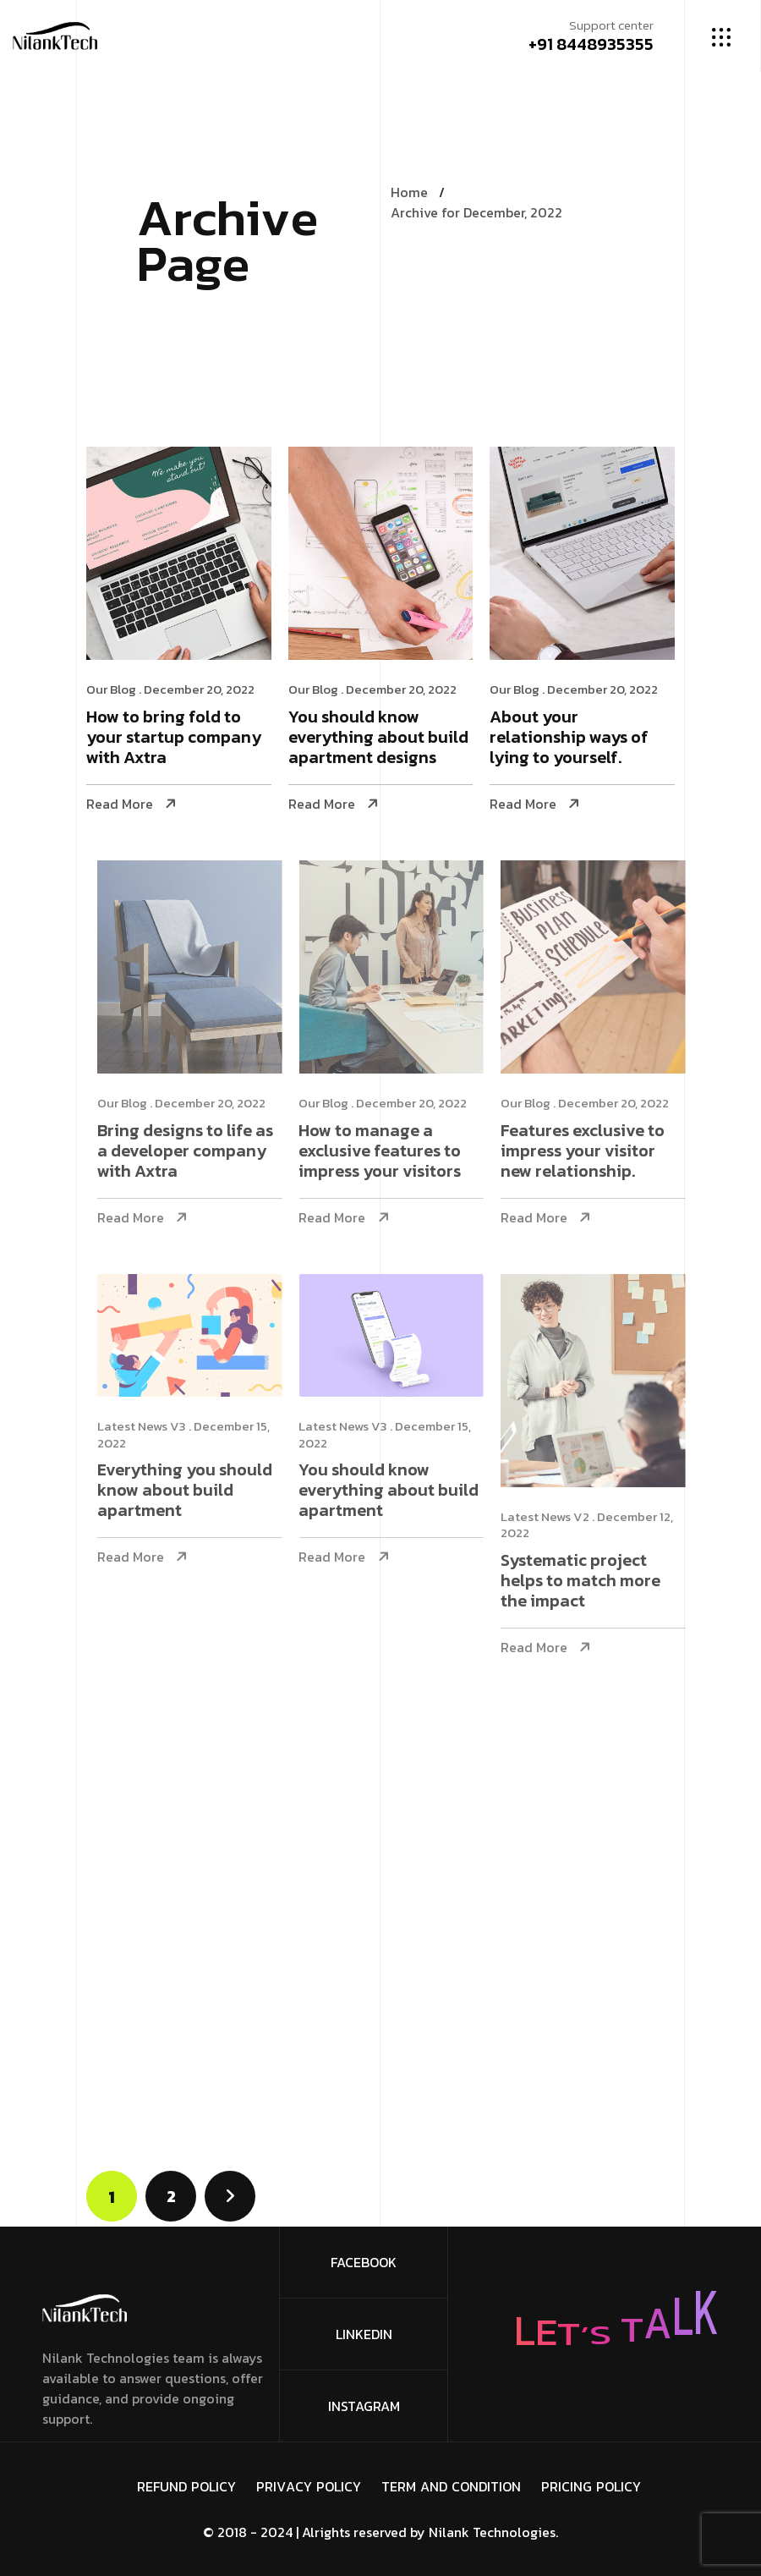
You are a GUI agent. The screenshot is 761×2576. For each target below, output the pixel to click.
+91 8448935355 (591, 44)
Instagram (364, 2406)
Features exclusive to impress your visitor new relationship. (600, 1152)
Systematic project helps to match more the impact (598, 1581)
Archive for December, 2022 (476, 212)
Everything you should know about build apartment (202, 1491)
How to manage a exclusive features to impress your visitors (398, 1152)
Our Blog (111, 689)
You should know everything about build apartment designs (378, 738)
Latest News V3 (159, 1426)
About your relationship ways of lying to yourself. (569, 738)
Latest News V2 (562, 1516)
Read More (119, 804)
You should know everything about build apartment (407, 1491)
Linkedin (364, 2334)
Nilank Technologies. (493, 2532)
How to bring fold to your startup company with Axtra (173, 738)
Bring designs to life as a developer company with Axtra (203, 1152)
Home (409, 192)
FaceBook (364, 2262)
